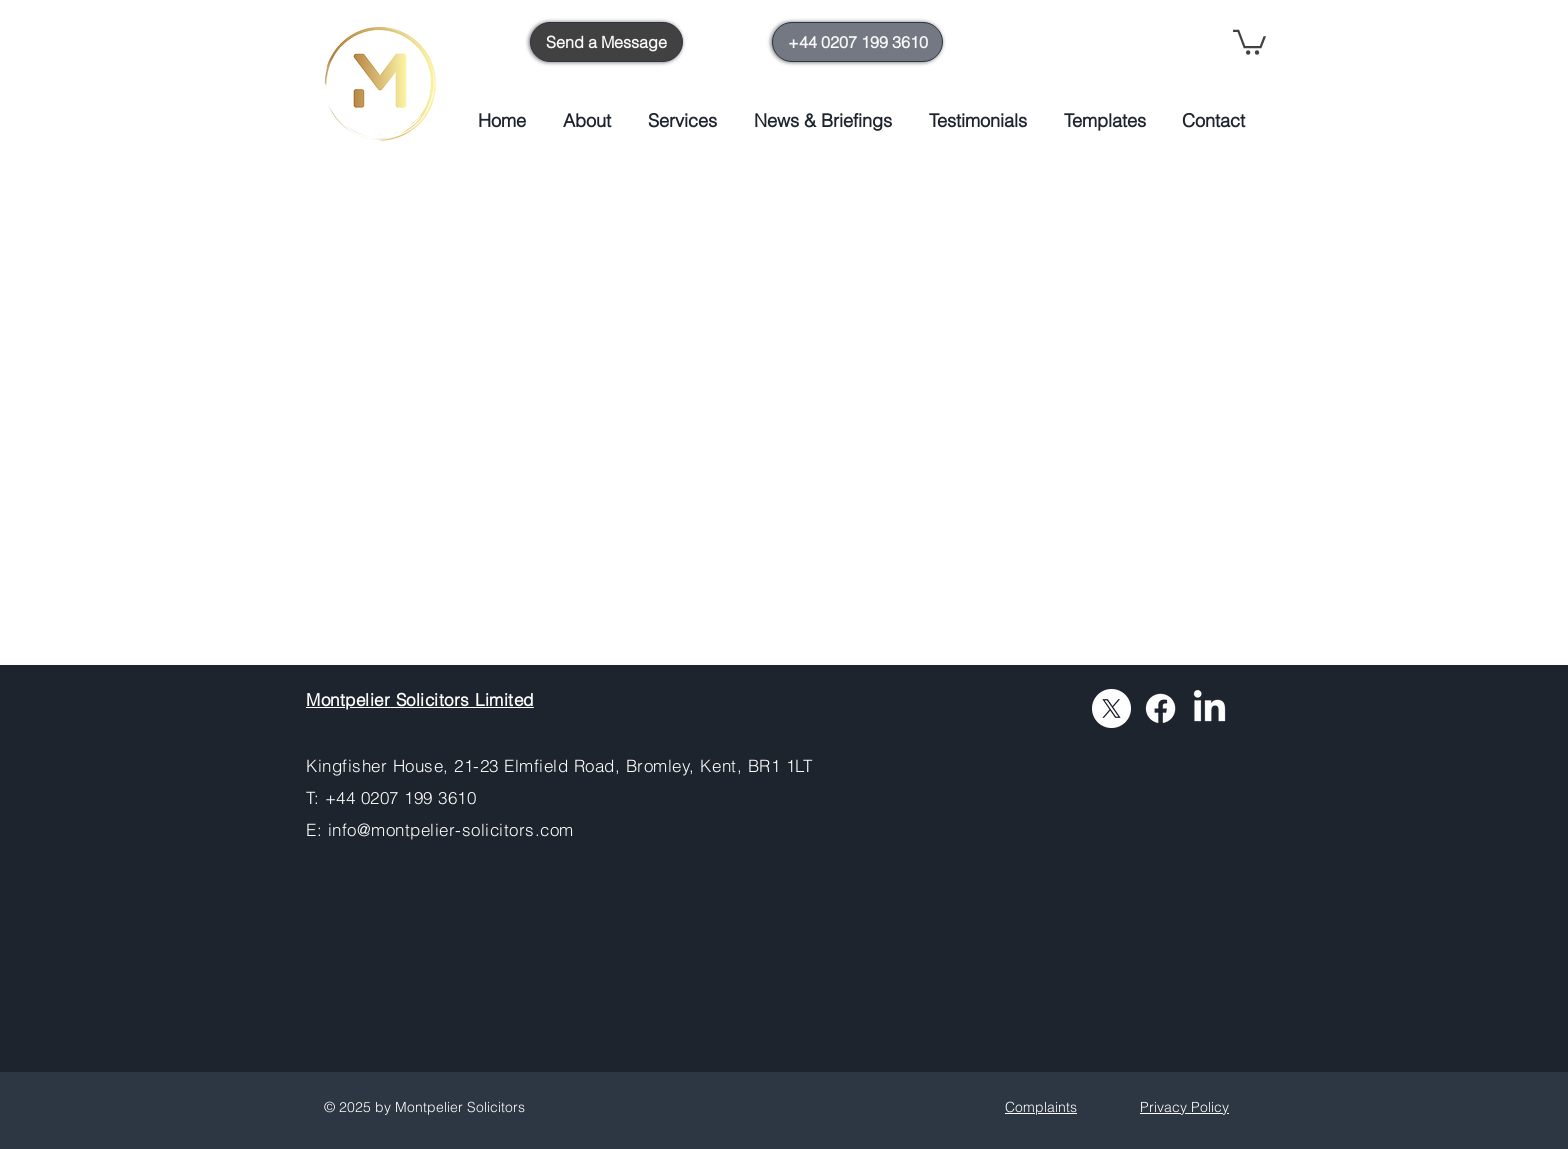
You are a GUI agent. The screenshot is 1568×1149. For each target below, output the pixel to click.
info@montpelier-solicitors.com (451, 829)
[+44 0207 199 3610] (857, 42)
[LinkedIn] (1209, 708)
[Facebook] (1160, 708)
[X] (1111, 708)
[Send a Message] (606, 42)
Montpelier (348, 699)
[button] (1249, 41)
